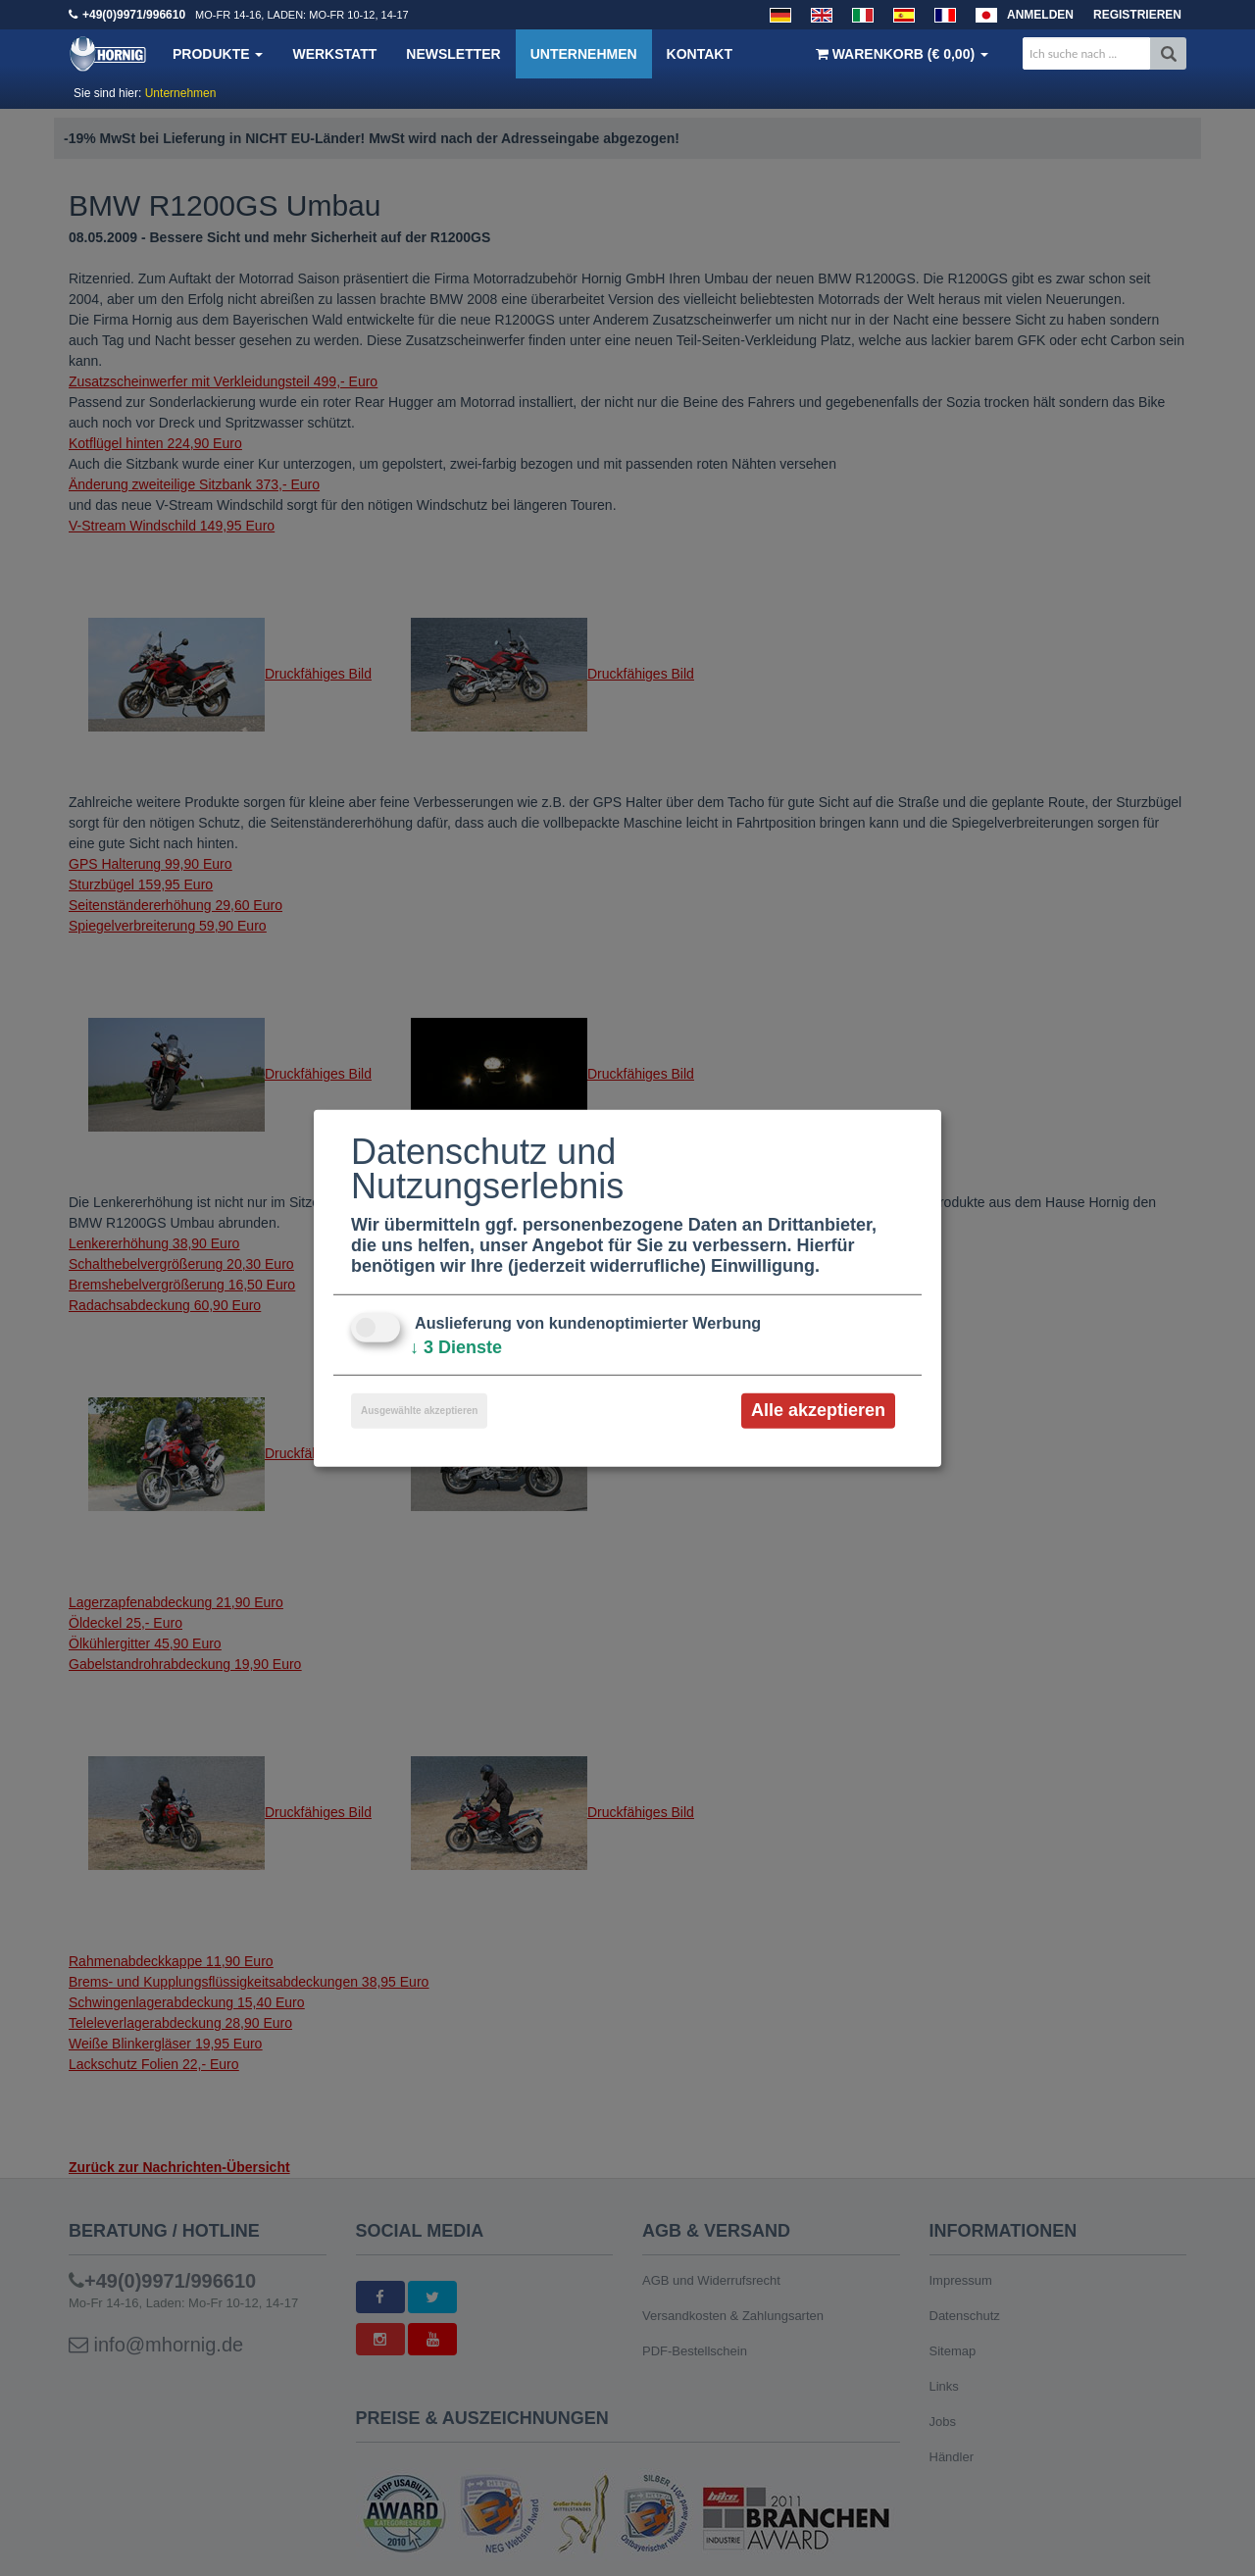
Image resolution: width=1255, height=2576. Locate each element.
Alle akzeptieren (818, 1410)
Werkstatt (334, 54)
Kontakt (699, 54)
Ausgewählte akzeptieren (419, 1410)
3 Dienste (456, 1347)
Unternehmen (583, 54)
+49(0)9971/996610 (133, 15)
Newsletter (453, 54)
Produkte (218, 54)
